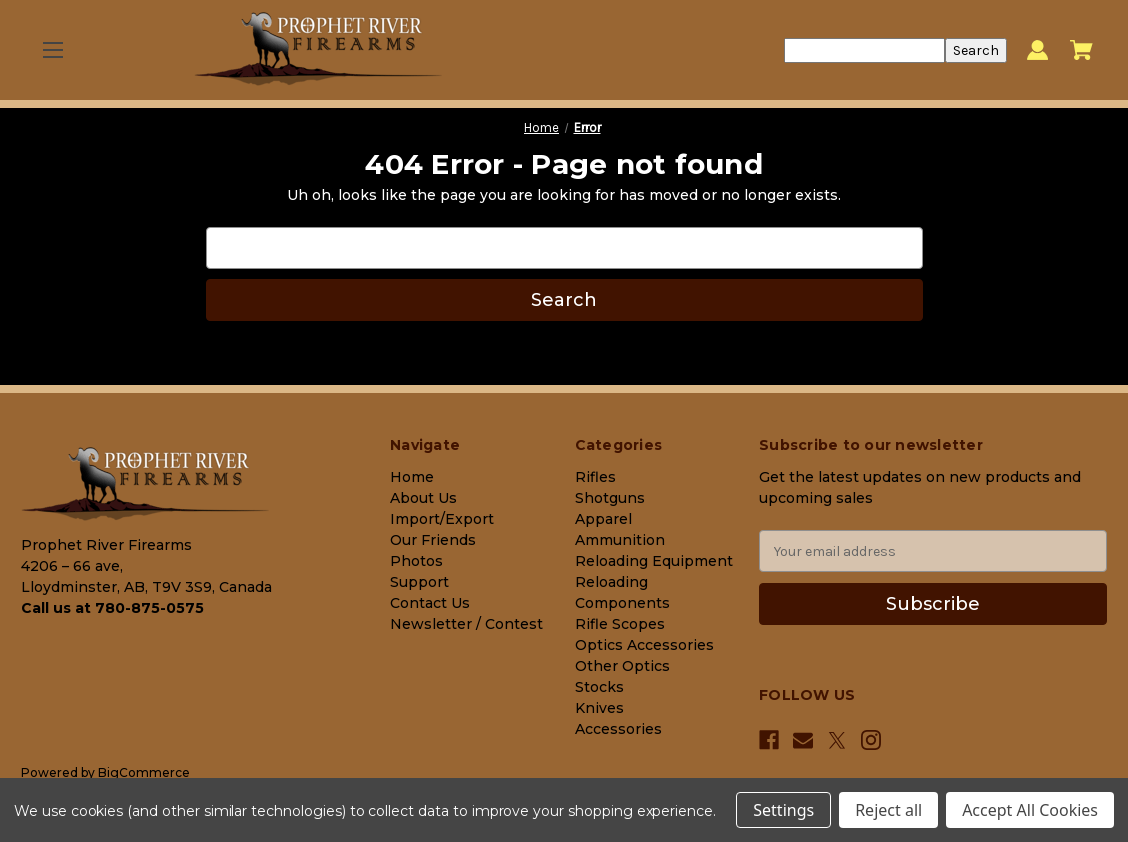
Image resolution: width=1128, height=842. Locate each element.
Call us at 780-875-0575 (112, 608)
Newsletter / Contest (466, 624)
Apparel (603, 519)
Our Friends (433, 540)
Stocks (599, 687)
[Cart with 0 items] (1081, 50)
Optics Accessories (644, 645)
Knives (599, 708)
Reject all (888, 810)
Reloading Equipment (654, 561)
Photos (416, 561)
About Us (423, 498)
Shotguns (610, 498)
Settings (783, 810)
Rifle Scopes (620, 624)
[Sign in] (1037, 50)
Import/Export (442, 519)
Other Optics (622, 666)
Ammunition (620, 540)
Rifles (595, 477)
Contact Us (430, 603)
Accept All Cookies (1030, 810)
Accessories (618, 729)
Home (412, 477)
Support (419, 582)
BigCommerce (144, 772)
